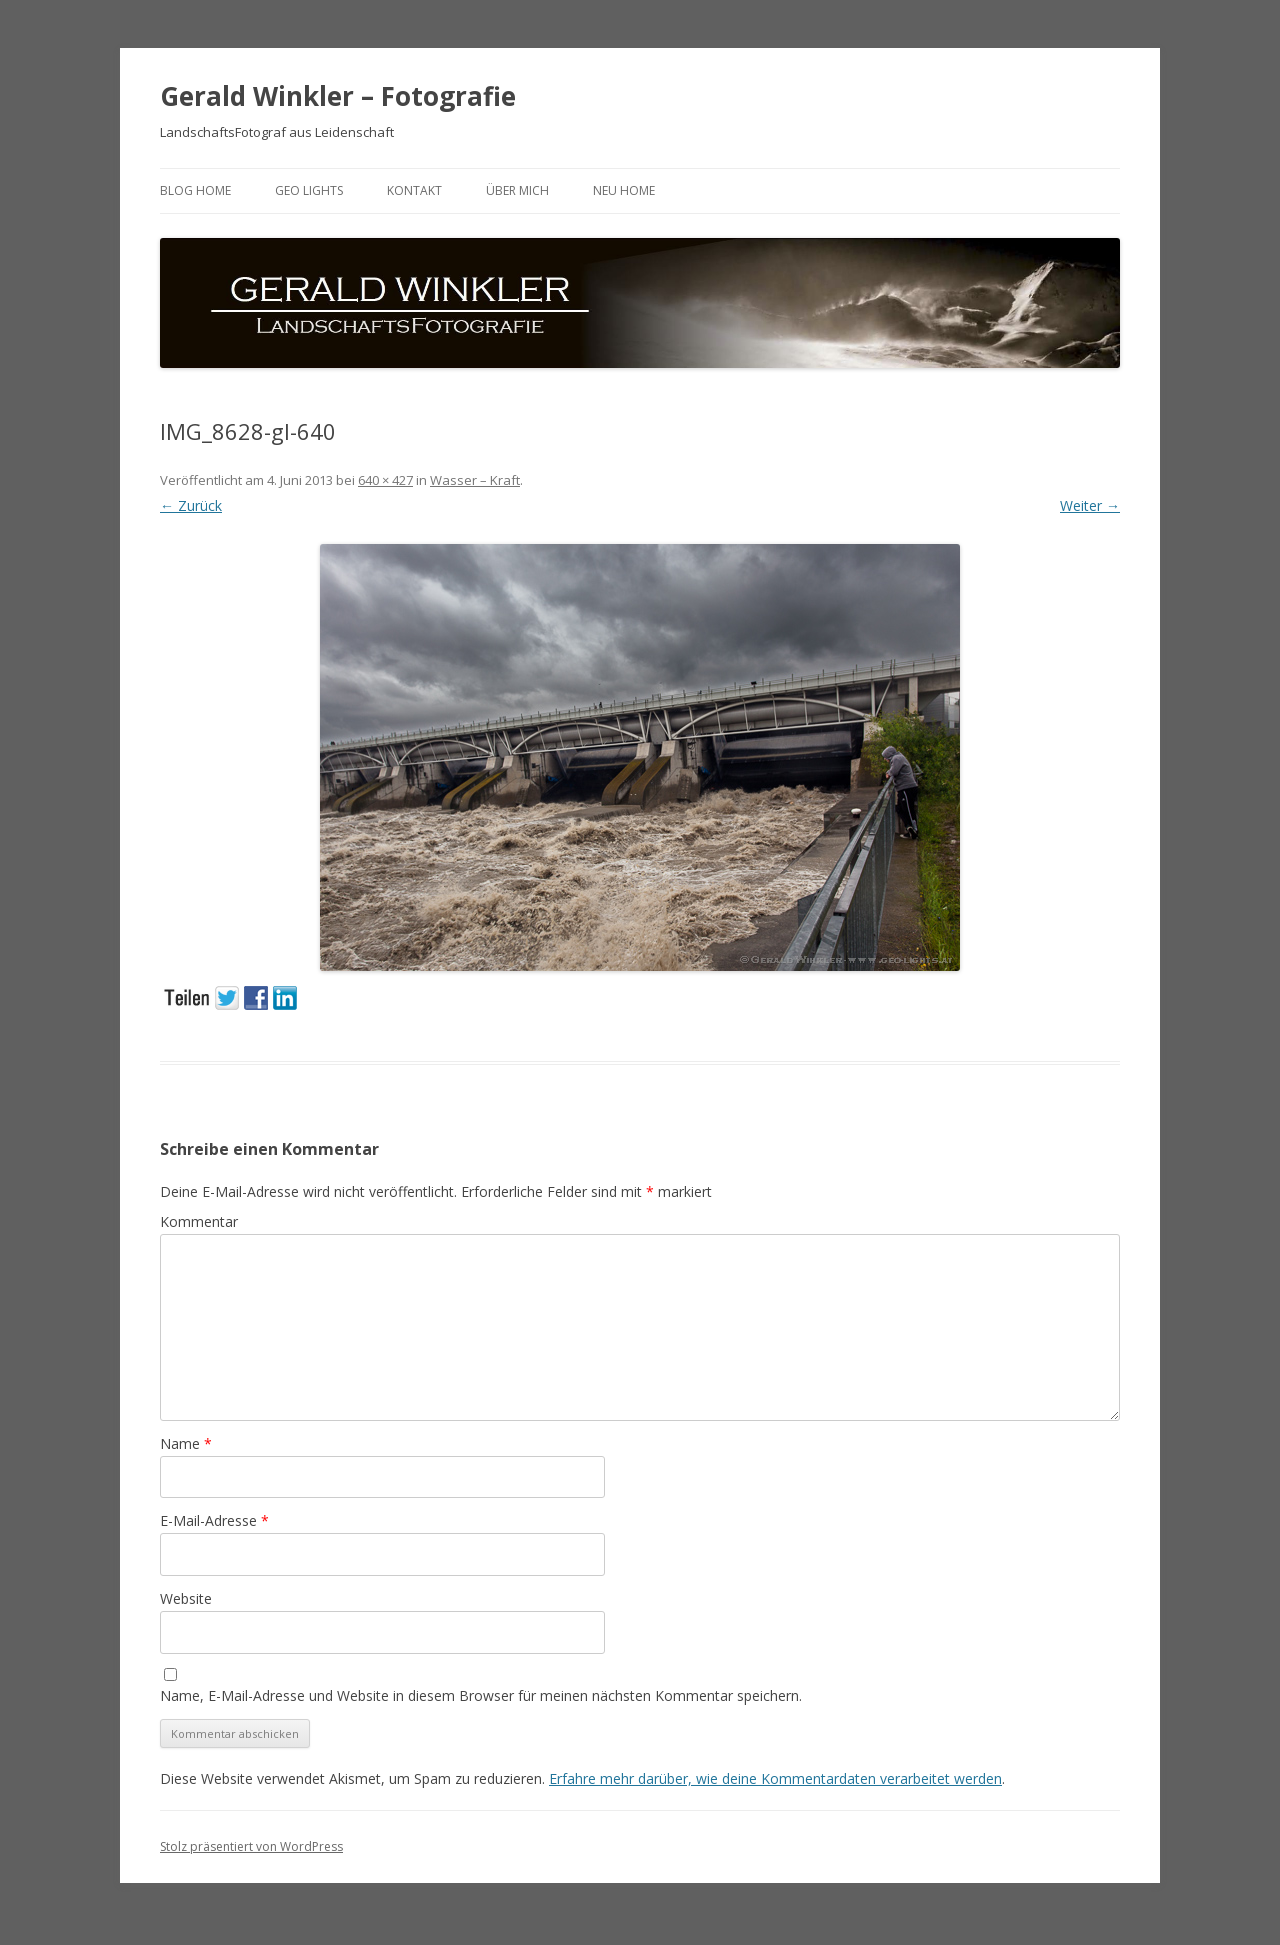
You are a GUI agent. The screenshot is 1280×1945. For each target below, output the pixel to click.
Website (186, 1598)
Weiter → (1090, 505)
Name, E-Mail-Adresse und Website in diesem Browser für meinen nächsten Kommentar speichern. (481, 1695)
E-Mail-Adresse (214, 1520)
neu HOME (624, 190)
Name (186, 1443)
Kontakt (414, 190)
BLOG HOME (195, 190)
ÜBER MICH (517, 190)
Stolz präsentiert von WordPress (251, 1846)
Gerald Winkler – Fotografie (338, 96)
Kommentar (199, 1221)
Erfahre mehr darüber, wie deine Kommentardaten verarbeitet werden (775, 1778)
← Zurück (191, 505)
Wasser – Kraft (475, 480)
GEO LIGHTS (309, 190)
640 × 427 (385, 480)
